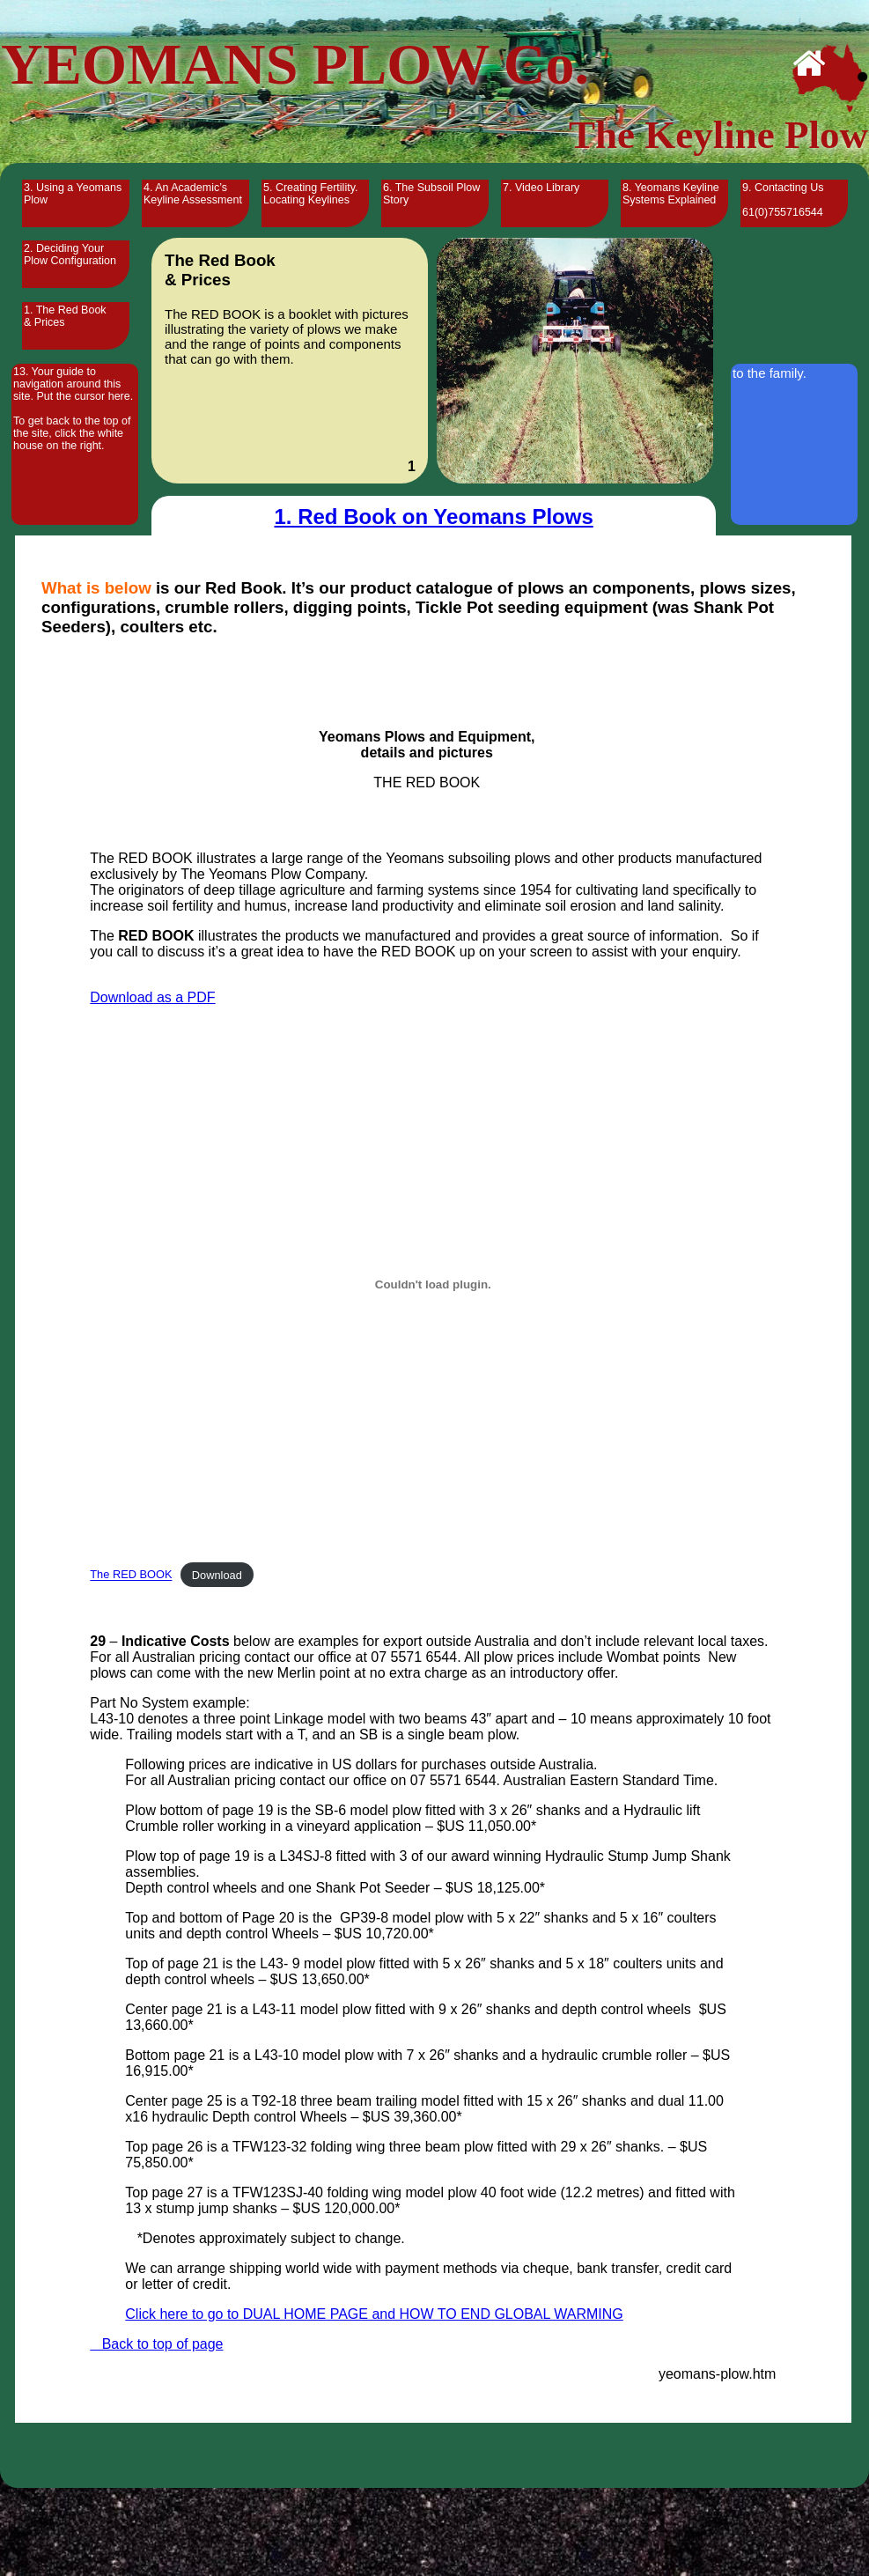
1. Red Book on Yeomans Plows (433, 516)
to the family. (769, 372)
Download (217, 1575)
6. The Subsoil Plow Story (431, 193)
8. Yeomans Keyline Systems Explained (670, 193)
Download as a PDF (152, 997)
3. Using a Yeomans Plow (73, 193)
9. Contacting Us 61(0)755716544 (782, 199)
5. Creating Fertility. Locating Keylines (310, 193)
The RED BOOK (131, 1575)
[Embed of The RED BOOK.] (433, 1284)
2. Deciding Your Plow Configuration (70, 254)
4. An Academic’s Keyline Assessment (193, 193)
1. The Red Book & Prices (65, 316)
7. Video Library (541, 187)
